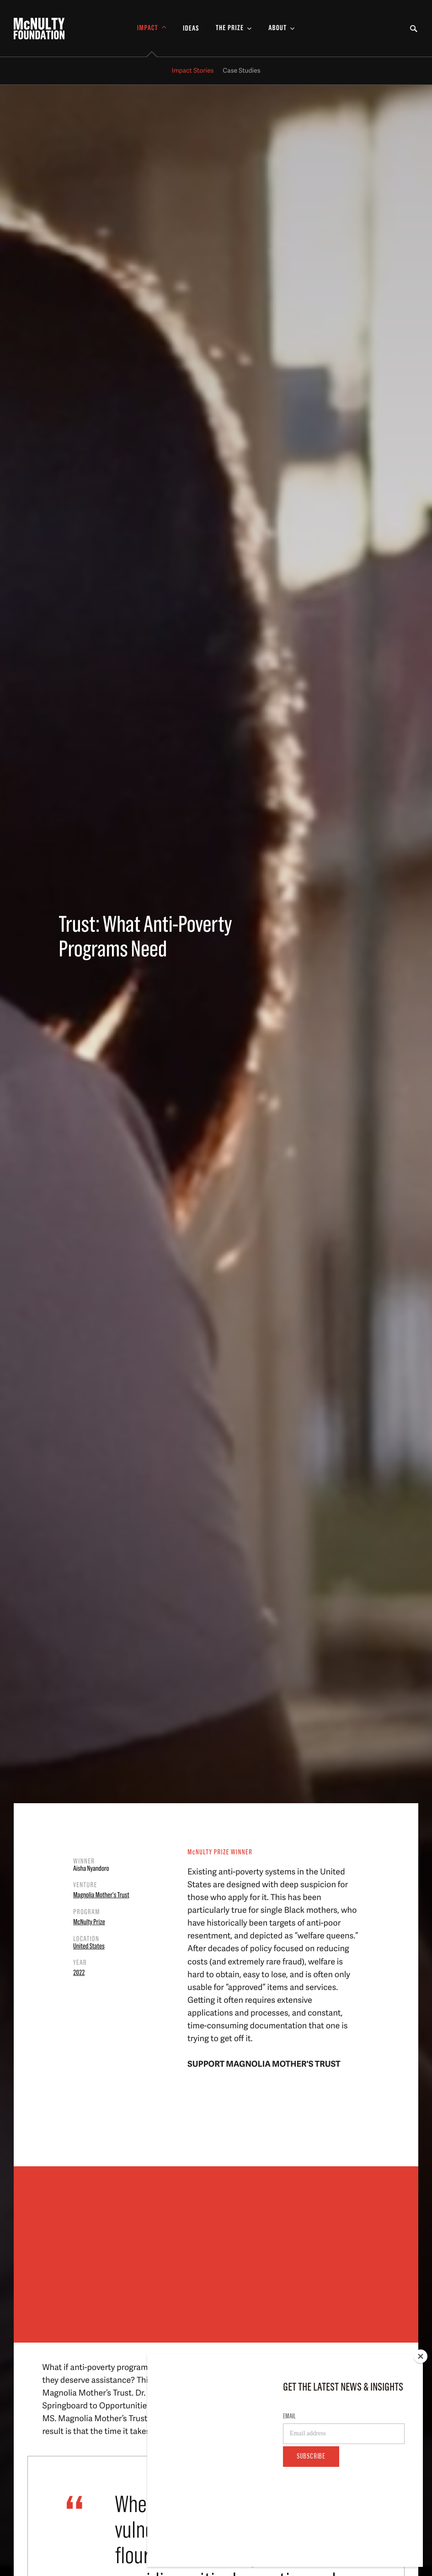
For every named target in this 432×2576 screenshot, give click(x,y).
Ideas (191, 28)
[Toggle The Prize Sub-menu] (234, 28)
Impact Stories (193, 70)
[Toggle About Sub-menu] (281, 28)
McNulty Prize (89, 1922)
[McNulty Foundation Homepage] (39, 29)
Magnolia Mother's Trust (101, 1895)
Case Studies (241, 70)
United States (89, 1946)
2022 (79, 1973)
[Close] (420, 2418)
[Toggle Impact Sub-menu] (151, 28)
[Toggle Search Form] (413, 28)
